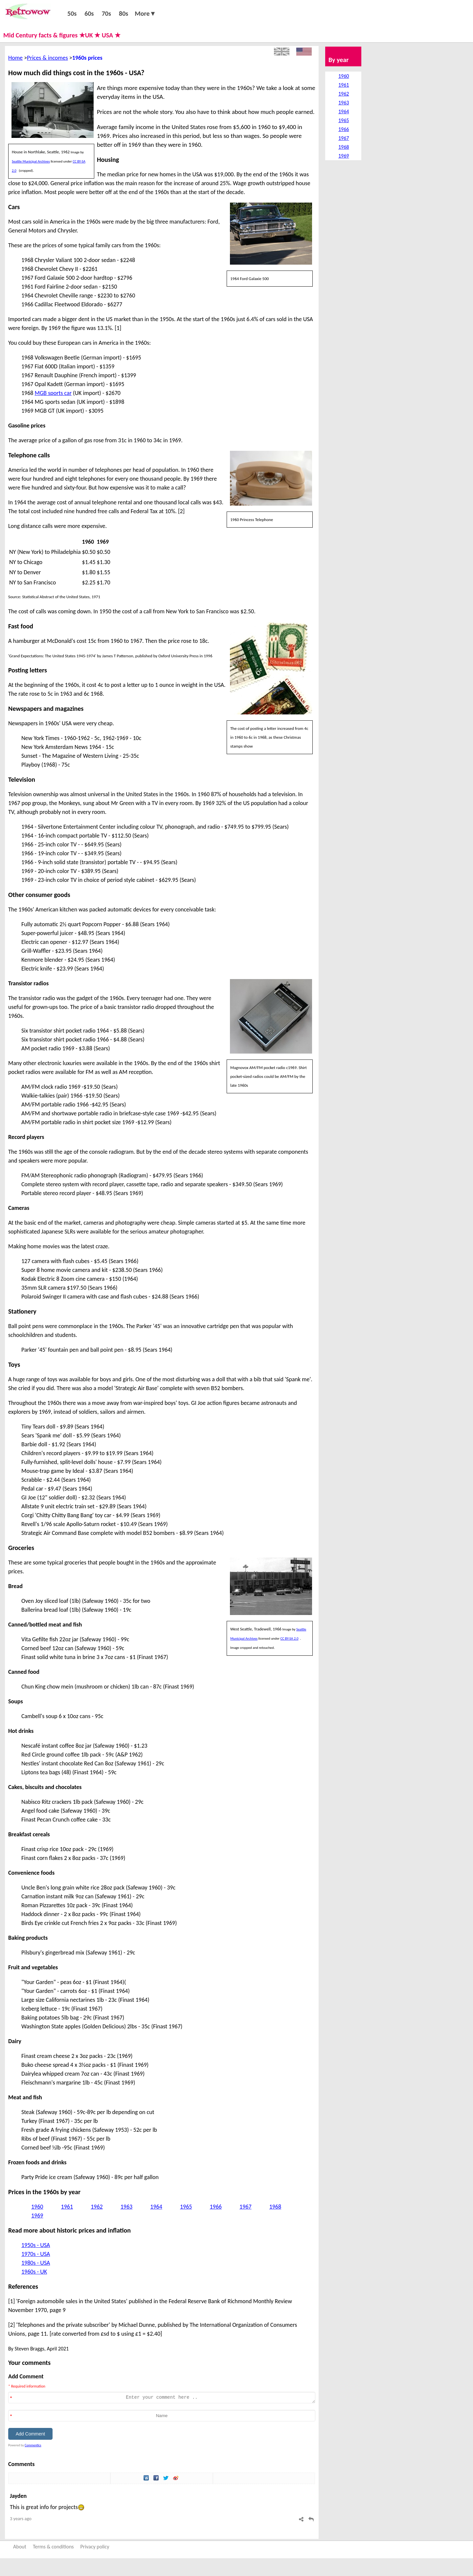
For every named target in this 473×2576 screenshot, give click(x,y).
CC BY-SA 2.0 (290, 1638)
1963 (127, 2206)
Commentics (33, 2445)
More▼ (145, 13)
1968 (275, 2206)
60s (89, 13)
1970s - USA (35, 2254)
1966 (216, 2206)
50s (72, 13)
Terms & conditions (53, 2546)
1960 (37, 2206)
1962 (97, 2206)
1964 (156, 2206)
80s (123, 13)
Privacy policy (94, 2546)
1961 (67, 2206)
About (19, 2546)
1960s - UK (34, 2271)
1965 (186, 2206)
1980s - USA (35, 2262)
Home (15, 57)
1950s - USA (35, 2245)
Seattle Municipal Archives (31, 161)
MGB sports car (53, 393)
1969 (37, 2215)
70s (106, 13)
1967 (245, 2206)
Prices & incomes (47, 57)
